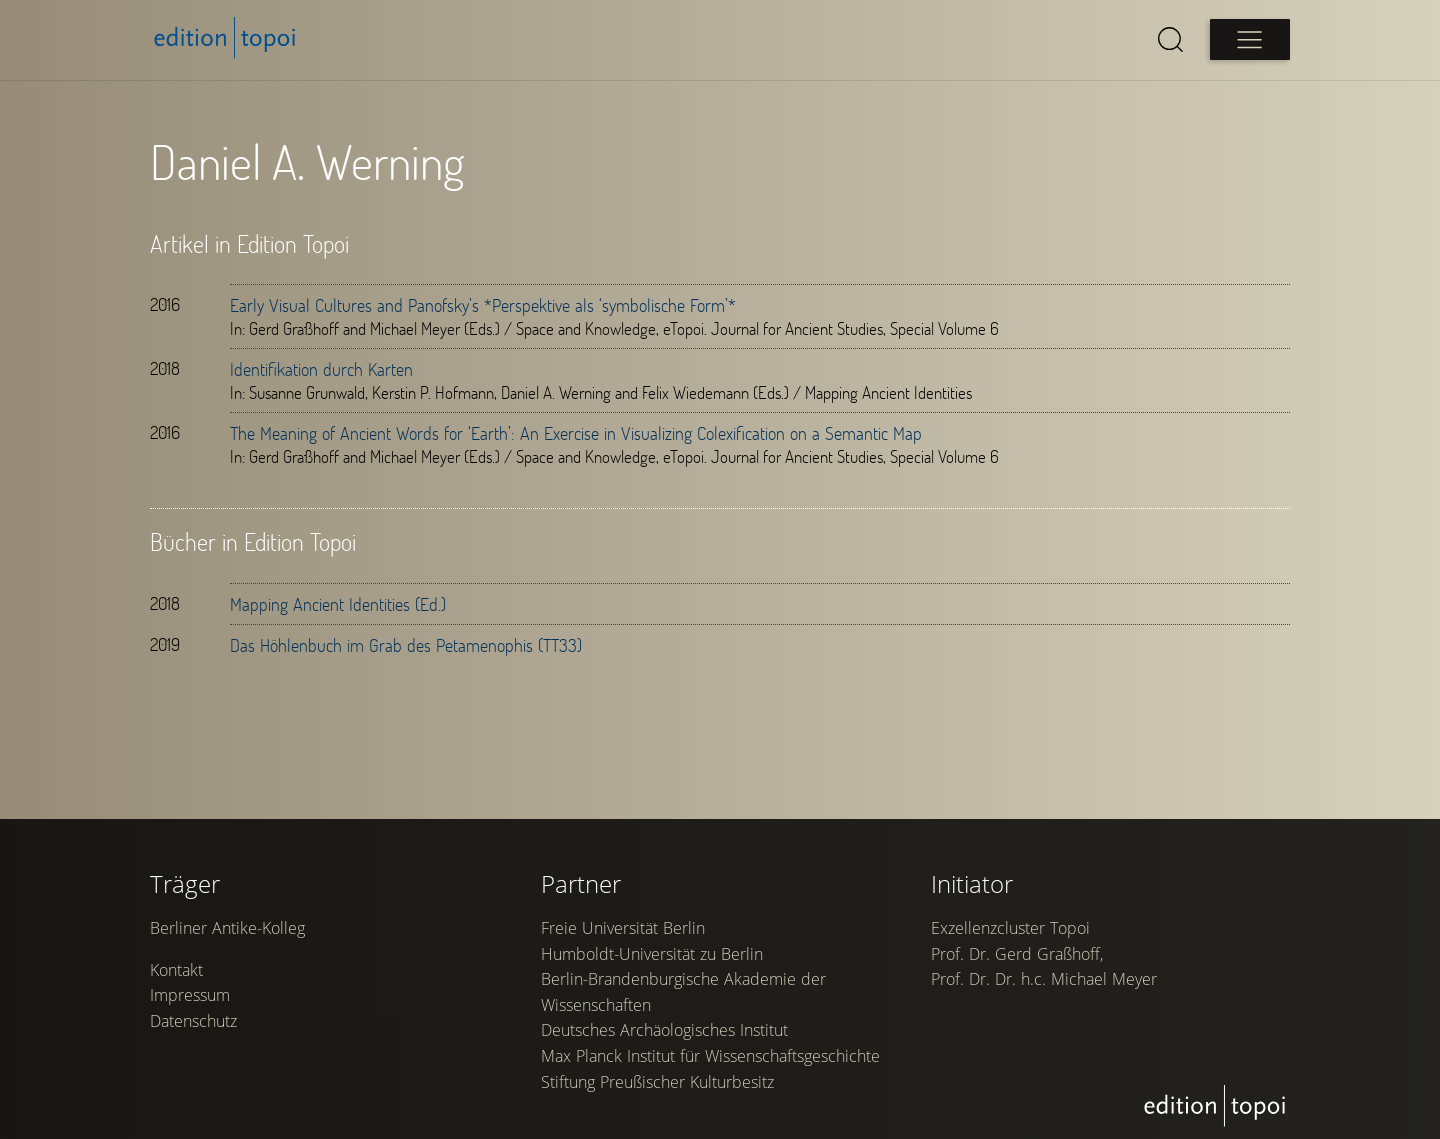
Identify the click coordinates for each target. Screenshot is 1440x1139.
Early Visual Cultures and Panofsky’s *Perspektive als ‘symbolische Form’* (483, 305)
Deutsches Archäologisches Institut (664, 1030)
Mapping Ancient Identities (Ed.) (338, 604)
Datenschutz (193, 1021)
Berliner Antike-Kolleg (227, 928)
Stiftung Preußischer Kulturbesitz (657, 1082)
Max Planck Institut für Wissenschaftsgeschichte (710, 1056)
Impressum (190, 995)
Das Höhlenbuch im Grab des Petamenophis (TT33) (406, 645)
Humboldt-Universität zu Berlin (652, 954)
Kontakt (176, 970)
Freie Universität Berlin (623, 928)
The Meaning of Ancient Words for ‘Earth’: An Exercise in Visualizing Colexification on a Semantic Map (576, 433)
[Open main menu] (1250, 39)
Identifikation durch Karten (321, 369)
